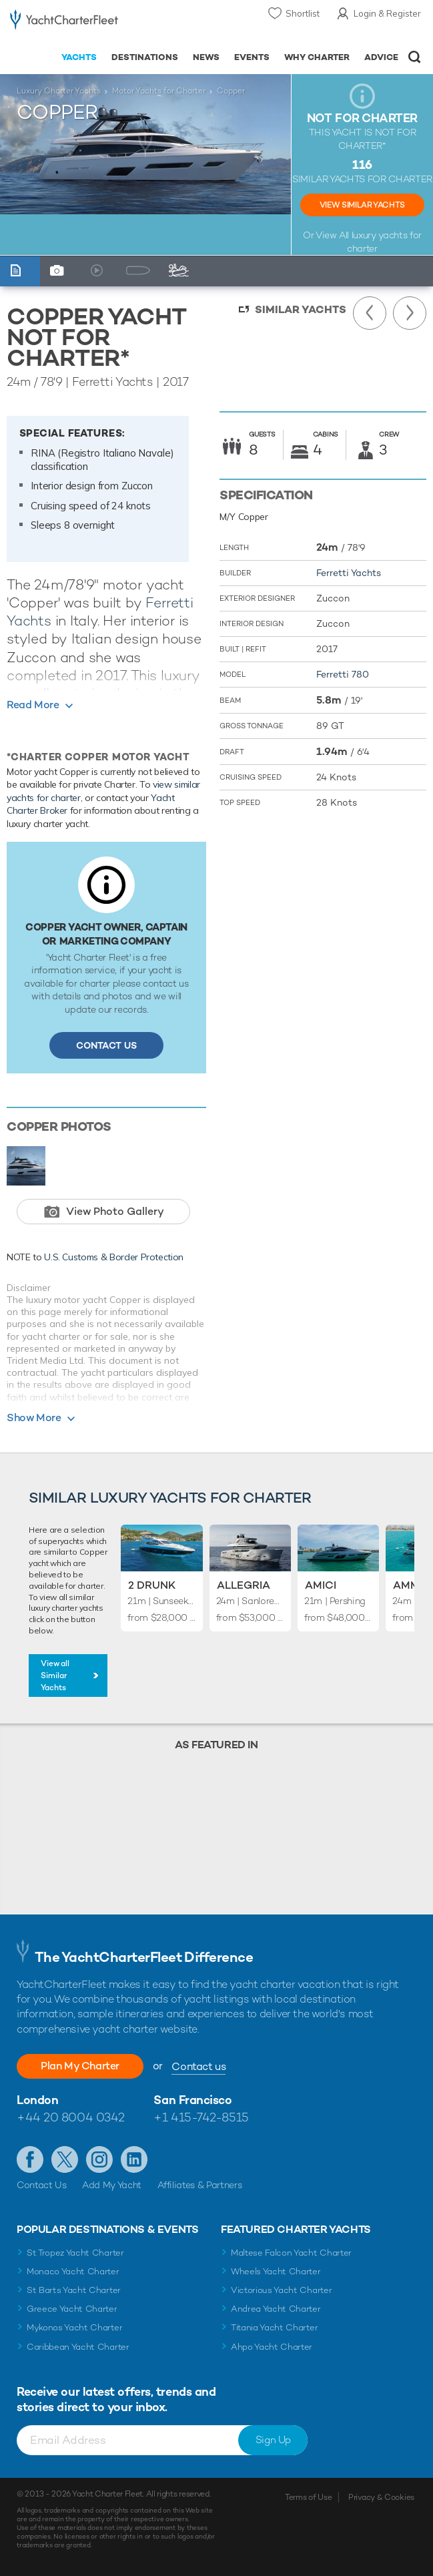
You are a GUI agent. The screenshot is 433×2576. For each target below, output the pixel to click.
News (206, 57)
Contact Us (106, 1045)
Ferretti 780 (342, 674)
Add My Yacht (111, 2185)
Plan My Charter (80, 2066)
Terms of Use (308, 2497)
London (37, 2099)
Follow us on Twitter (64, 2159)
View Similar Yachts (362, 205)
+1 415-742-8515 (200, 2117)
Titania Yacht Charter (274, 2327)
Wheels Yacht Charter (276, 2271)
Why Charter (317, 57)
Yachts (79, 57)
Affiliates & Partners (199, 2185)
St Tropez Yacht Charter (75, 2252)
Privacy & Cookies (381, 2497)
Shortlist (303, 13)
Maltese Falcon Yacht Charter (291, 2252)
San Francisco (192, 2099)
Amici (320, 1585)
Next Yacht (409, 313)
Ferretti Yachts (348, 573)
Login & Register (387, 13)
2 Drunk (151, 1585)
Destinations (144, 57)
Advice (381, 57)
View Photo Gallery (115, 1211)
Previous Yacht (369, 313)
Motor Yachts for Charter (158, 90)
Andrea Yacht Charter (276, 2308)
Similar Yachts (300, 309)
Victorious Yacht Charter (281, 2290)
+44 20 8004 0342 (71, 2117)
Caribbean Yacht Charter (78, 2346)
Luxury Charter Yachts (59, 90)
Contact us (198, 2066)
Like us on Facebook (30, 2159)
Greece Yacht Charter (72, 2308)
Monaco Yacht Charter (73, 2271)
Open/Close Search (414, 57)
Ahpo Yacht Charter (271, 2346)
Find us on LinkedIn (134, 2159)
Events (252, 57)
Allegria (243, 1585)
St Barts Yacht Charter (74, 2290)
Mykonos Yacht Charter (74, 2327)
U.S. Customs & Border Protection (113, 1257)
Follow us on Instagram (99, 2159)
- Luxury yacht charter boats (64, 24)
